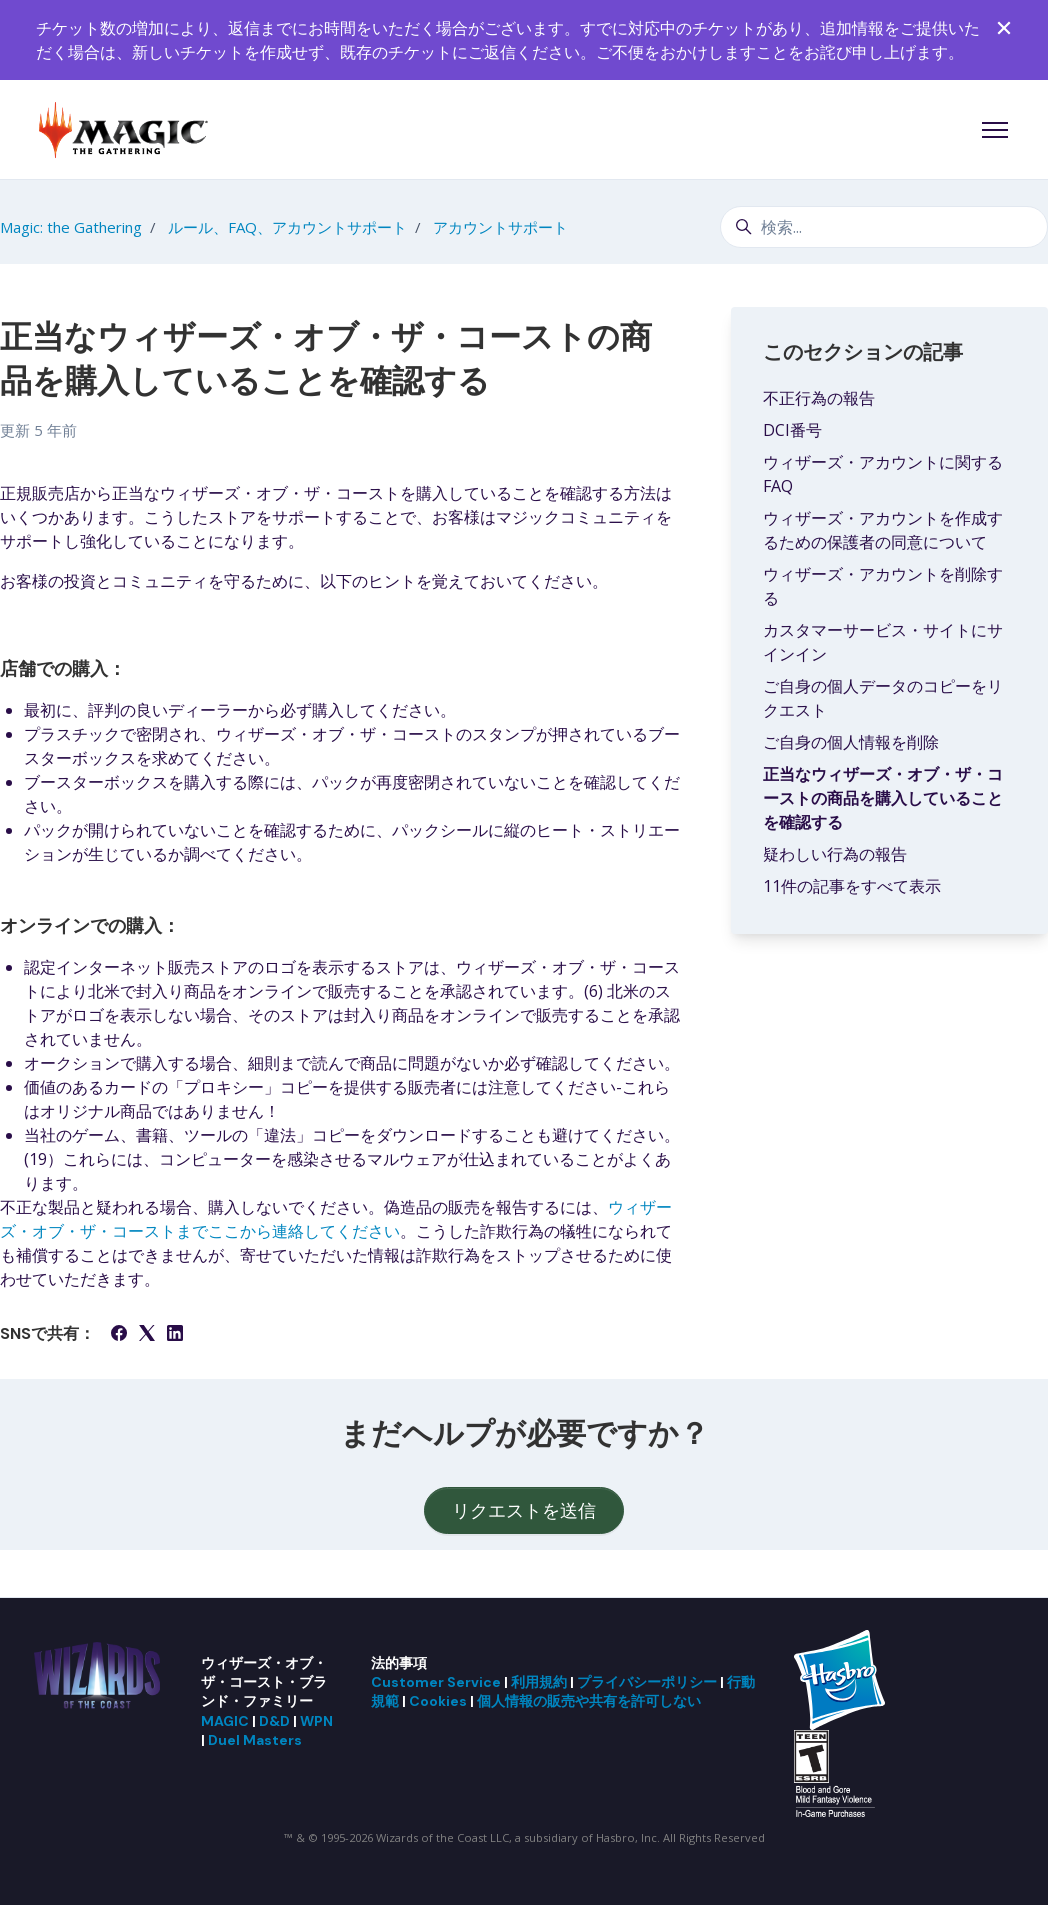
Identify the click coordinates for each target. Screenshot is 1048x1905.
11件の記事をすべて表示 (852, 886)
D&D (274, 1721)
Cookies (438, 1701)
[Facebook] (119, 1335)
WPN (316, 1721)
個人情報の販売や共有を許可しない (589, 1701)
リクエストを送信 (524, 1510)
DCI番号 (792, 430)
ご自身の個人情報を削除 (851, 742)
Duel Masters (255, 1740)
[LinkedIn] (175, 1335)
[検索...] (884, 227)
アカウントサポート (500, 227)
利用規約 (539, 1682)
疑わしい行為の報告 (835, 854)
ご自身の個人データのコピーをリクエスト (883, 698)
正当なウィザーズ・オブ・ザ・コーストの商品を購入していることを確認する (883, 798)
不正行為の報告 (819, 398)
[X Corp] (147, 1335)
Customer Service (436, 1682)
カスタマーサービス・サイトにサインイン (883, 642)
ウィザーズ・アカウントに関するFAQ (883, 474)
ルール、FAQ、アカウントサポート (287, 227)
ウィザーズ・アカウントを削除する (883, 586)
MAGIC (225, 1721)
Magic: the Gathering (71, 227)
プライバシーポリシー (647, 1682)
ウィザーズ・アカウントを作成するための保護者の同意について (883, 530)
